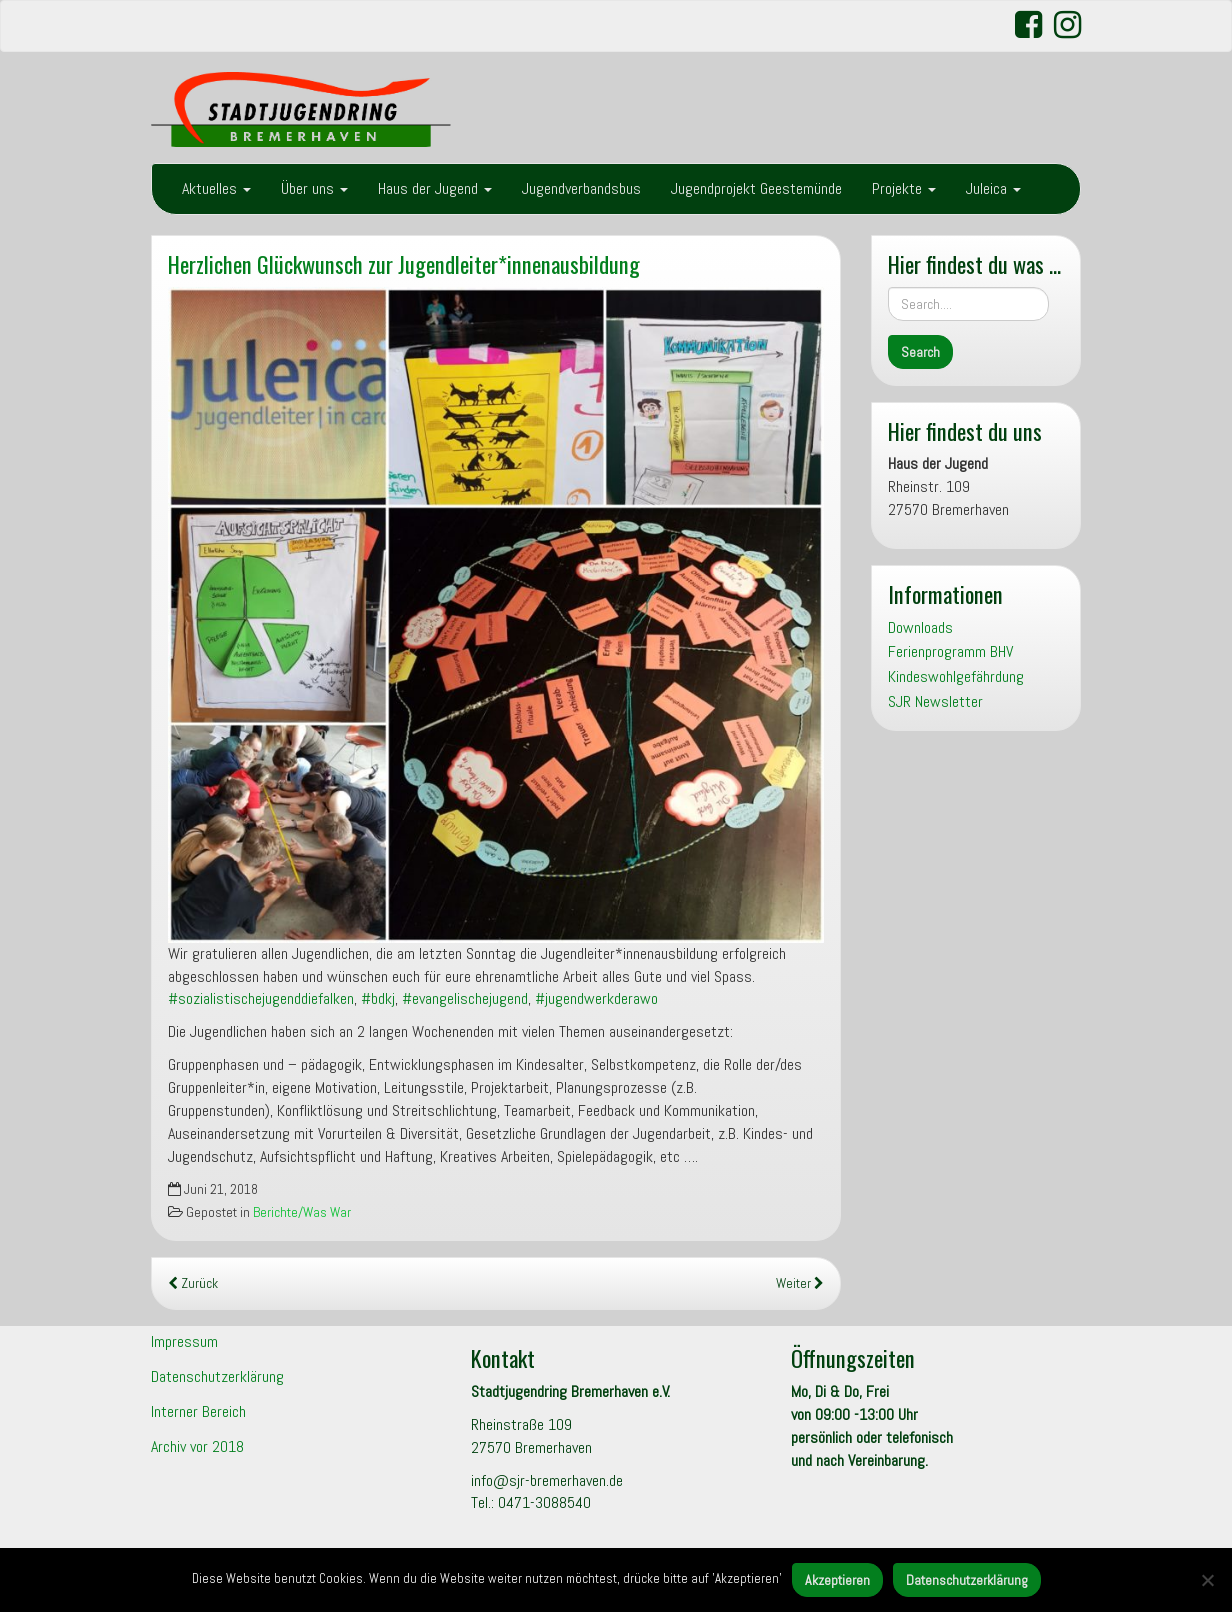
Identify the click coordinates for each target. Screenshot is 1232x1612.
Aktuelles (216, 188)
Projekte (904, 188)
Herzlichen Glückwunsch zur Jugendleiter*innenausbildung (404, 263)
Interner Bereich (198, 1411)
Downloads (920, 627)
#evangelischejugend (465, 998)
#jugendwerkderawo (596, 998)
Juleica (993, 188)
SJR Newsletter (935, 701)
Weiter (800, 1283)
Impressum (184, 1341)
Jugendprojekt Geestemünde (756, 188)
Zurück (193, 1283)
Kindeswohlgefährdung (956, 676)
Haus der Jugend (435, 188)
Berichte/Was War (302, 1212)
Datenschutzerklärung (217, 1376)
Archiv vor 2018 (197, 1446)
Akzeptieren (837, 1580)
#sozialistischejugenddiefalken (261, 998)
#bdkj (378, 998)
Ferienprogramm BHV (950, 651)
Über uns (314, 188)
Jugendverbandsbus (581, 188)
